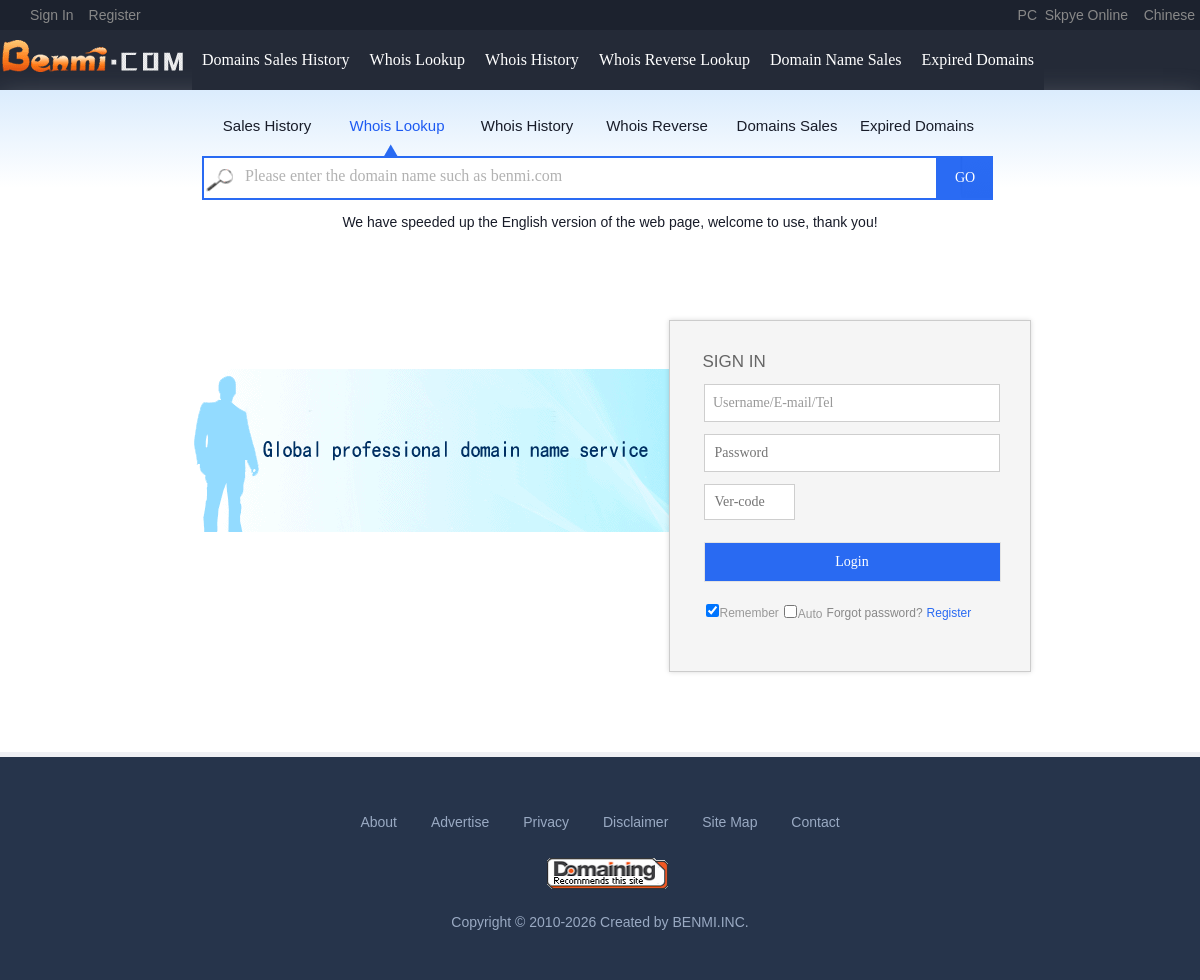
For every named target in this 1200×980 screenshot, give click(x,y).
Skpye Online (1086, 15)
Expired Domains (977, 59)
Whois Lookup (418, 59)
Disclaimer (635, 822)
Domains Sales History (276, 59)
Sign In (52, 15)
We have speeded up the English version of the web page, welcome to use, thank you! (609, 222)
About (378, 822)
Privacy (546, 822)
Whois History (532, 59)
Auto (810, 614)
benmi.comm (96, 60)
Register (115, 15)
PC (1027, 15)
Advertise (460, 822)
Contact (815, 822)
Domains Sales (787, 125)
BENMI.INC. (711, 922)
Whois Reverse (657, 125)
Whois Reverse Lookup (674, 59)
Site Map (729, 822)
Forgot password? (875, 613)
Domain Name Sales (836, 59)
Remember (749, 613)
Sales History (267, 125)
